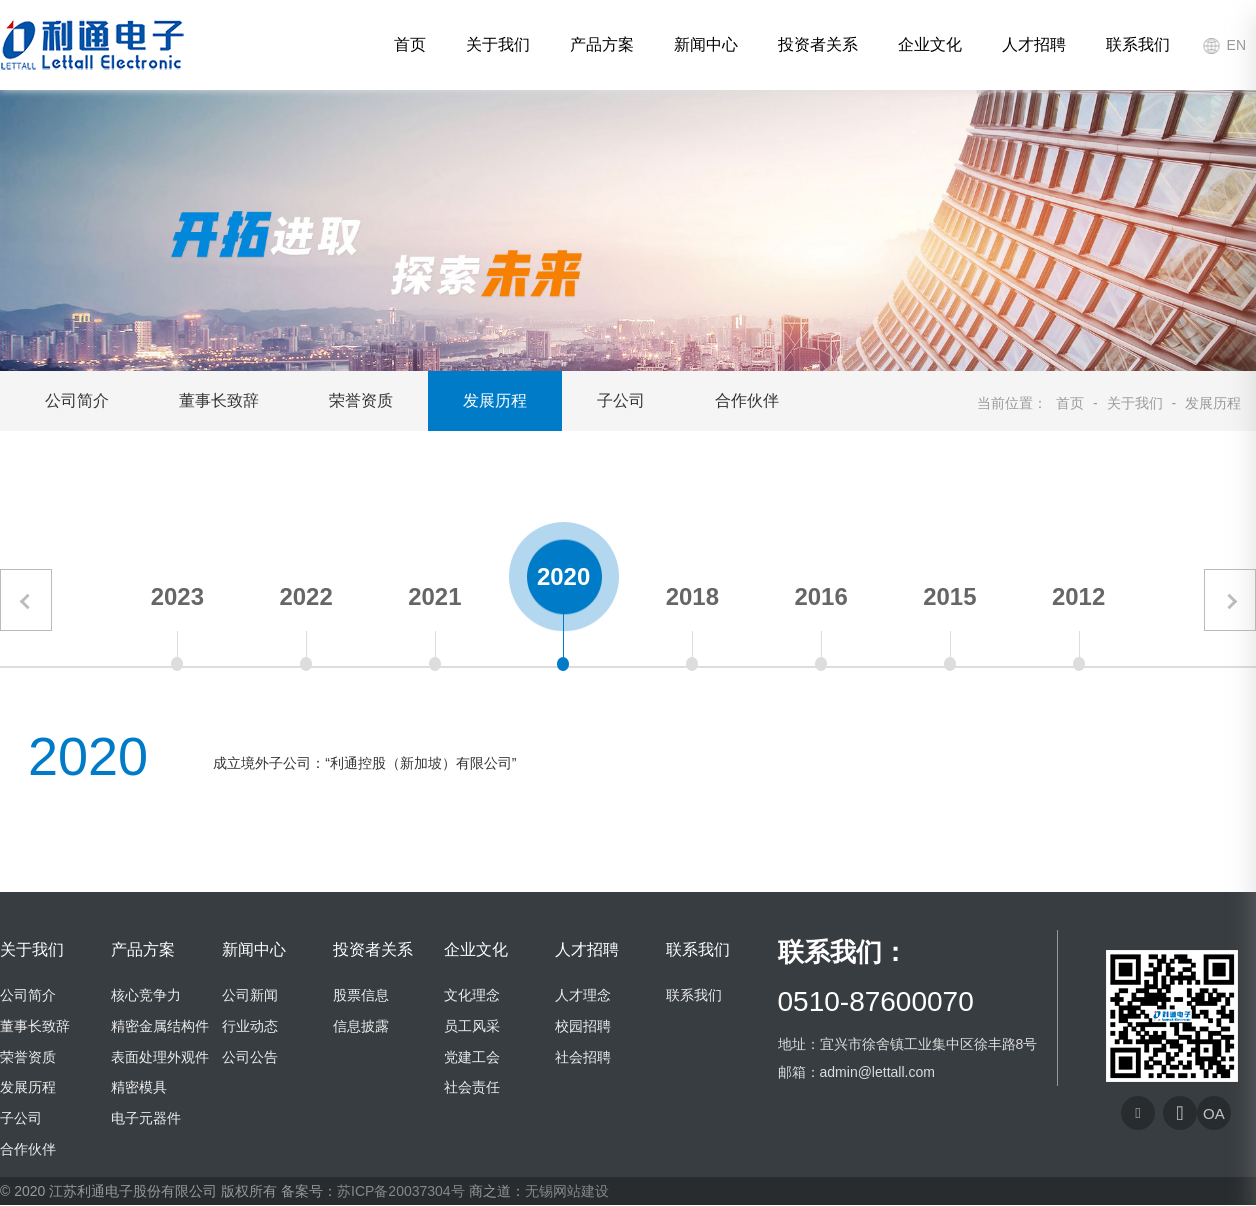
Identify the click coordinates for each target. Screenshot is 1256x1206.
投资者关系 (818, 44)
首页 (410, 44)
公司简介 (77, 400)
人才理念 (583, 995)
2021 (434, 596)
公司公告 (250, 1057)
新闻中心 (706, 44)
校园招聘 (583, 1026)
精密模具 (139, 1088)
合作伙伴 (747, 400)
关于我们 (498, 44)
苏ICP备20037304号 (401, 1192)
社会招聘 (583, 1057)
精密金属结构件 (160, 1026)
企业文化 (930, 44)
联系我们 (1138, 44)
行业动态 (250, 1026)
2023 (177, 596)
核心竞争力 (146, 995)
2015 (949, 596)
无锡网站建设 (567, 1192)
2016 (820, 596)
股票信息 (361, 995)
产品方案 (602, 44)
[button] (26, 601)
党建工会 (472, 1057)
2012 (1078, 596)
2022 (305, 596)
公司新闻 (250, 995)
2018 (692, 596)
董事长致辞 (219, 400)
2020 (563, 576)
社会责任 (472, 1088)
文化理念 (472, 995)
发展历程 (495, 400)
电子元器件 (146, 1118)
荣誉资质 (361, 400)
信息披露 (361, 1026)
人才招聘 (1034, 44)
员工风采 (472, 1026)
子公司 (621, 400)
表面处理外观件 (160, 1057)
